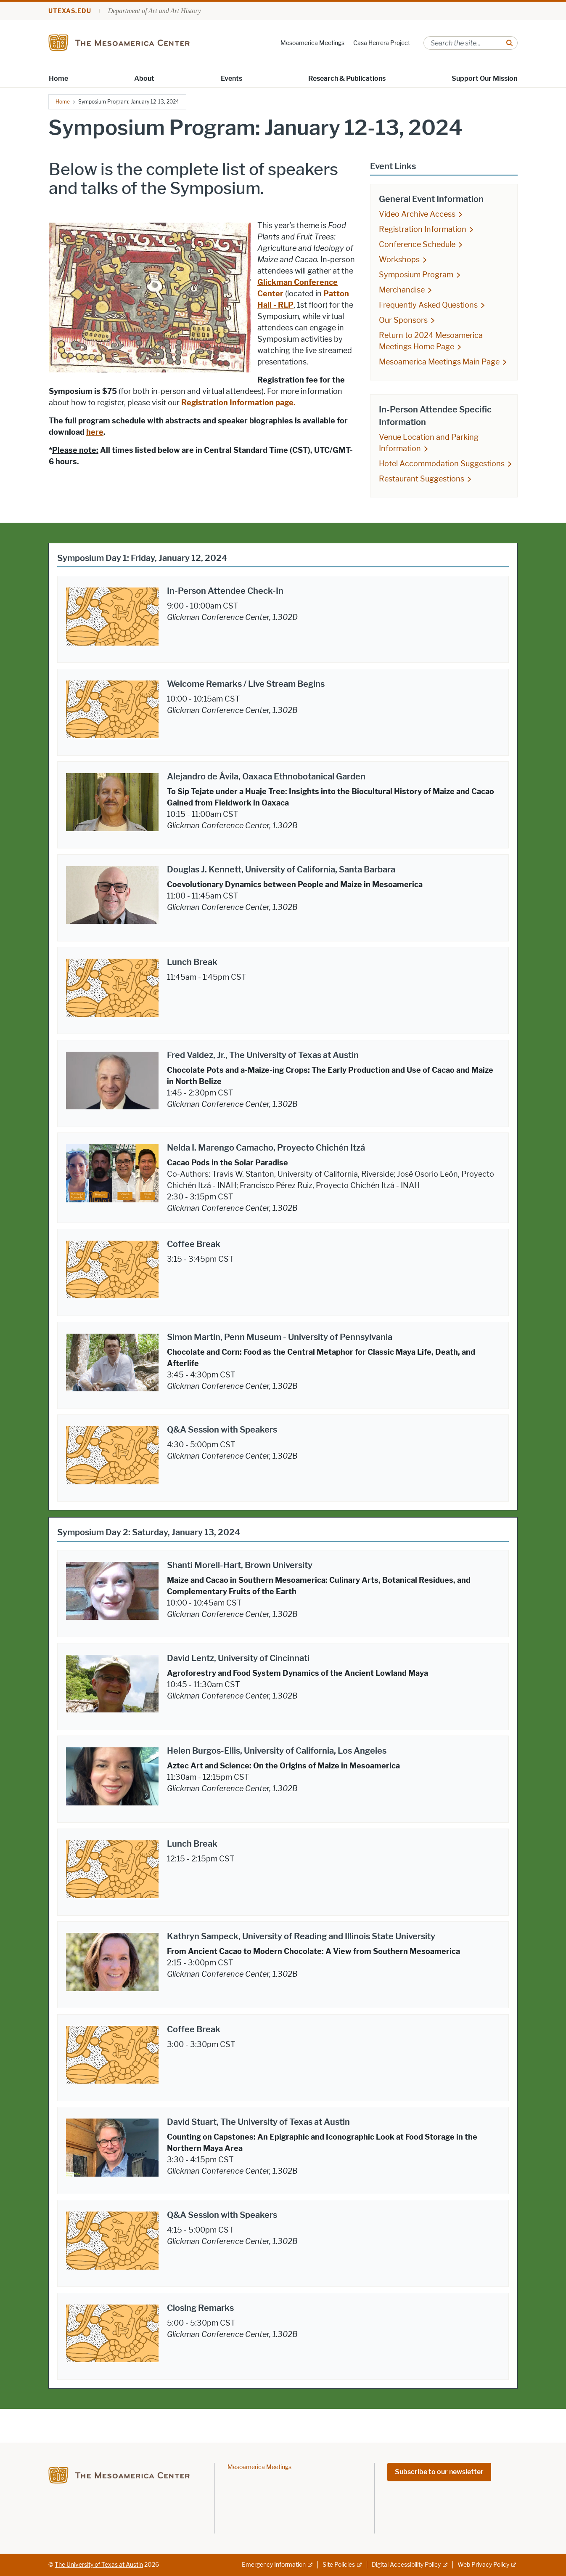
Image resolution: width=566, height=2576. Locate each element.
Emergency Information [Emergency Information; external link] (274, 2564)
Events (231, 78)
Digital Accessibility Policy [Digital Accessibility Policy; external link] (406, 2564)
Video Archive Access (417, 214)
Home (58, 78)
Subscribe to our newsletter (439, 2472)
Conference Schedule (417, 244)
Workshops (399, 259)
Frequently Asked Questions (428, 305)
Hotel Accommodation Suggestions (442, 463)
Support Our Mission (484, 78)
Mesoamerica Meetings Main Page (439, 362)
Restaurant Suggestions (421, 479)
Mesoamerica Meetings (312, 43)
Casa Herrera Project (381, 43)
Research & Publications (347, 78)
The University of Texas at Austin (99, 2564)
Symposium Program (416, 274)
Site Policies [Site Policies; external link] (339, 2564)
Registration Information (422, 229)
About (144, 78)
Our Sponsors (403, 320)
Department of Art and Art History (154, 10)
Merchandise (402, 290)
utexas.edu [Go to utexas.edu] (69, 11)
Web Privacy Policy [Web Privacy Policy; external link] (483, 2564)
